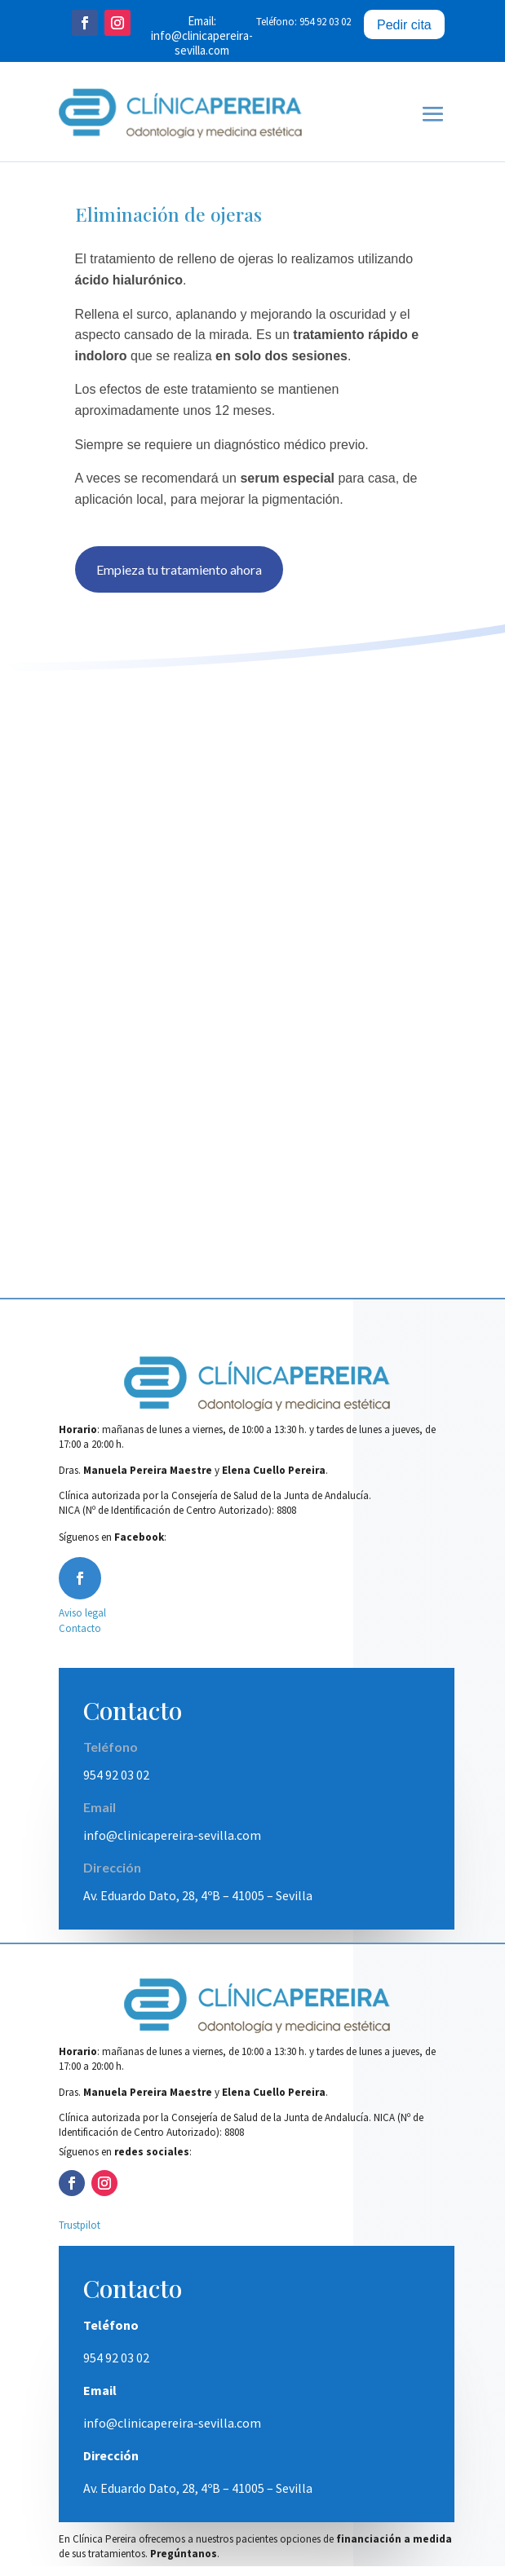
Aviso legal (82, 1623)
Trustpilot (79, 2235)
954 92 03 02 (116, 1784)
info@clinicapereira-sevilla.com (202, 43)
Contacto (80, 1638)
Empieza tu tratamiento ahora (179, 579)
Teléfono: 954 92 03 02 (303, 22)
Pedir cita (404, 25)
